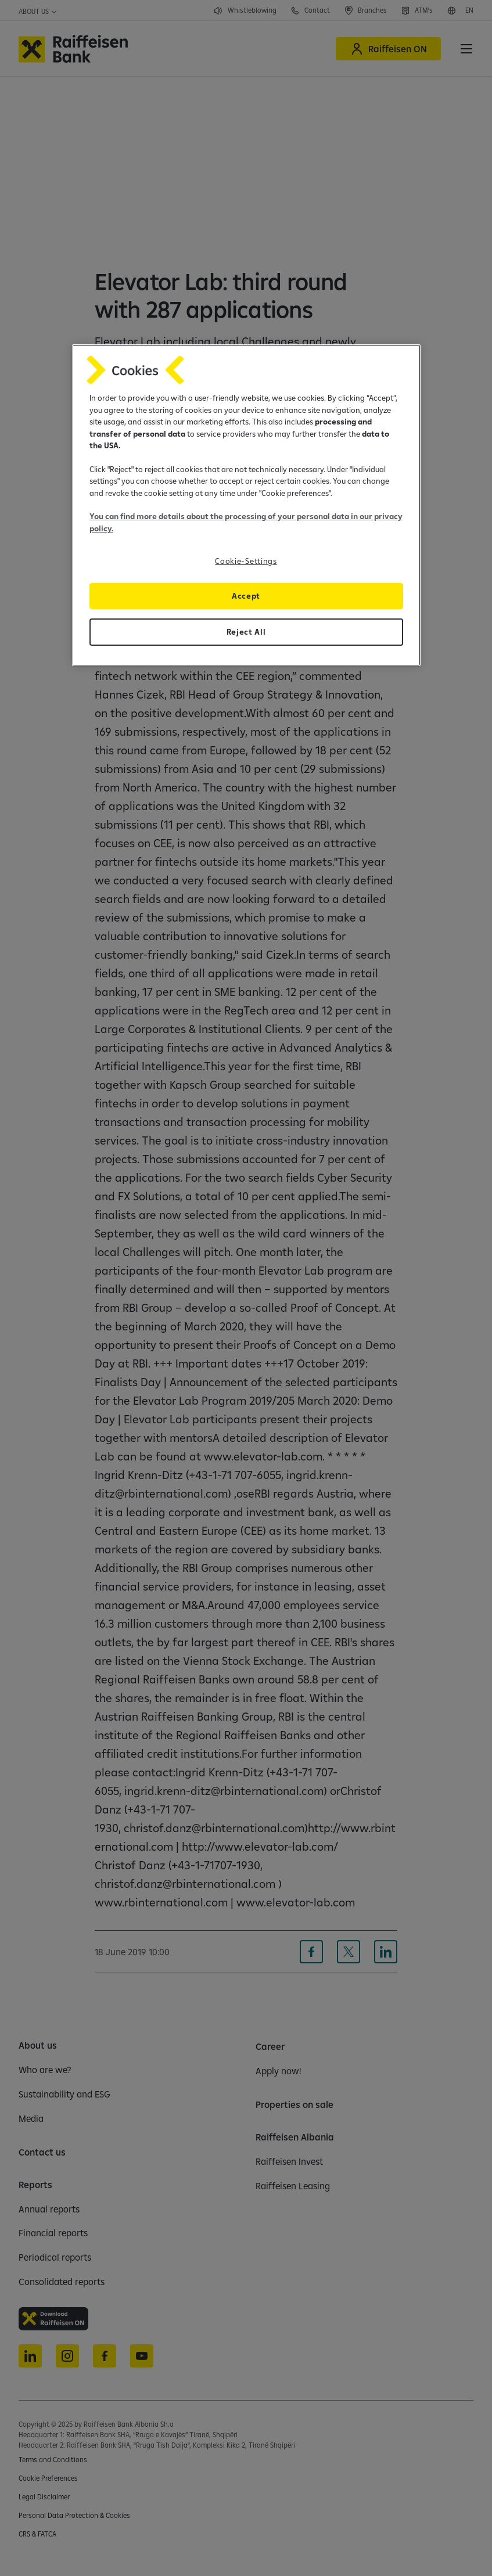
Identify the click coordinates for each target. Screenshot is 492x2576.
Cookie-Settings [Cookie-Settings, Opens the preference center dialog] (245, 561)
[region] (246, 505)
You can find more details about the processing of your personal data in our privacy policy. (246, 522)
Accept (246, 596)
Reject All (246, 632)
